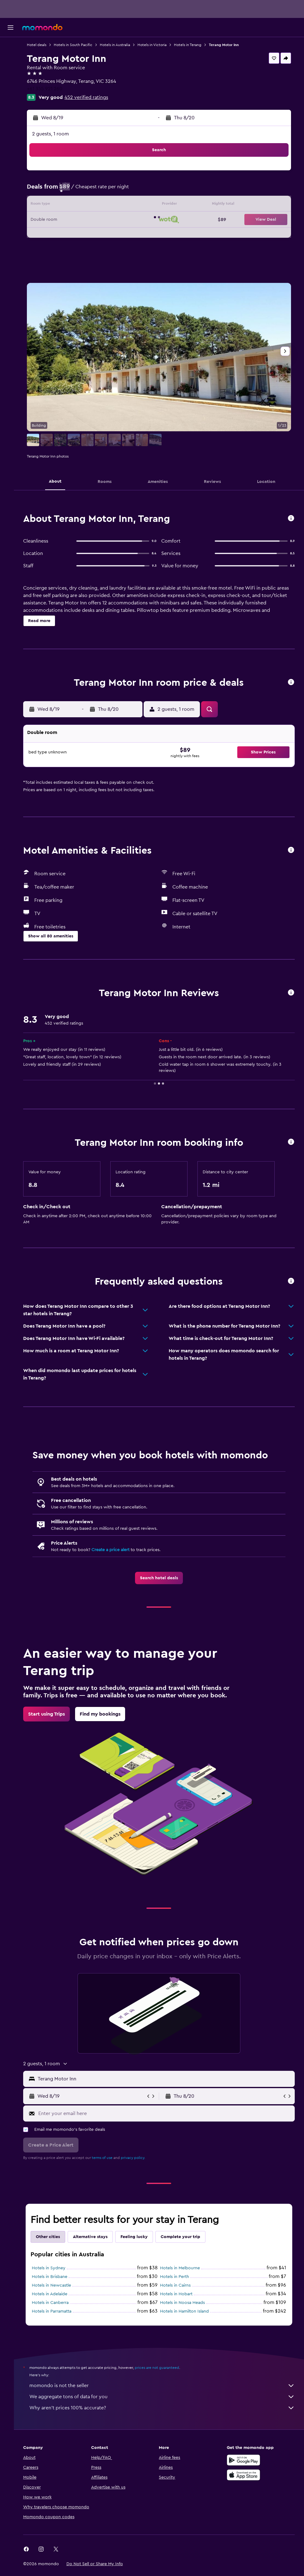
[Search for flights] (10, 46)
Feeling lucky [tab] (141, 2244)
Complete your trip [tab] (188, 2244)
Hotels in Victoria (159, 45)
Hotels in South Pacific (80, 45)
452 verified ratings (94, 97)
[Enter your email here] (168, 2121)
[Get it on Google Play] (245, 2467)
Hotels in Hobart (180, 2301)
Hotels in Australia (122, 45)
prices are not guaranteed (164, 2375)
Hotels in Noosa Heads (186, 2310)
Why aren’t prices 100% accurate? (166, 2415)
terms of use (109, 2165)
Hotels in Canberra (57, 2310)
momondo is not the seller (166, 2393)
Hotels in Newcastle (58, 2293)
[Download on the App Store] (245, 2482)
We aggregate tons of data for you (166, 2404)
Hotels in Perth (178, 2284)
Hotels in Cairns (179, 2293)
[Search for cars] (10, 72)
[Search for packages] (10, 85)
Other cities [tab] (55, 2244)
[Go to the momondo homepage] (42, 27)
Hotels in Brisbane (57, 2284)
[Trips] (10, 103)
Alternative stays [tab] (97, 2244)
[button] (10, 27)
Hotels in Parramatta (59, 2319)
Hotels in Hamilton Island (188, 2319)
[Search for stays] (10, 59)
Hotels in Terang (195, 45)
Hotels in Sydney (56, 2275)
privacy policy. (140, 2165)
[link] (163, 1585)
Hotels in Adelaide (57, 2301)
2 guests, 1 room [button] (58, 133)
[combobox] (168, 2086)
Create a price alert (118, 1557)
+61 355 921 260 (52, 88)
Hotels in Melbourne (184, 2275)
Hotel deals (44, 45)
